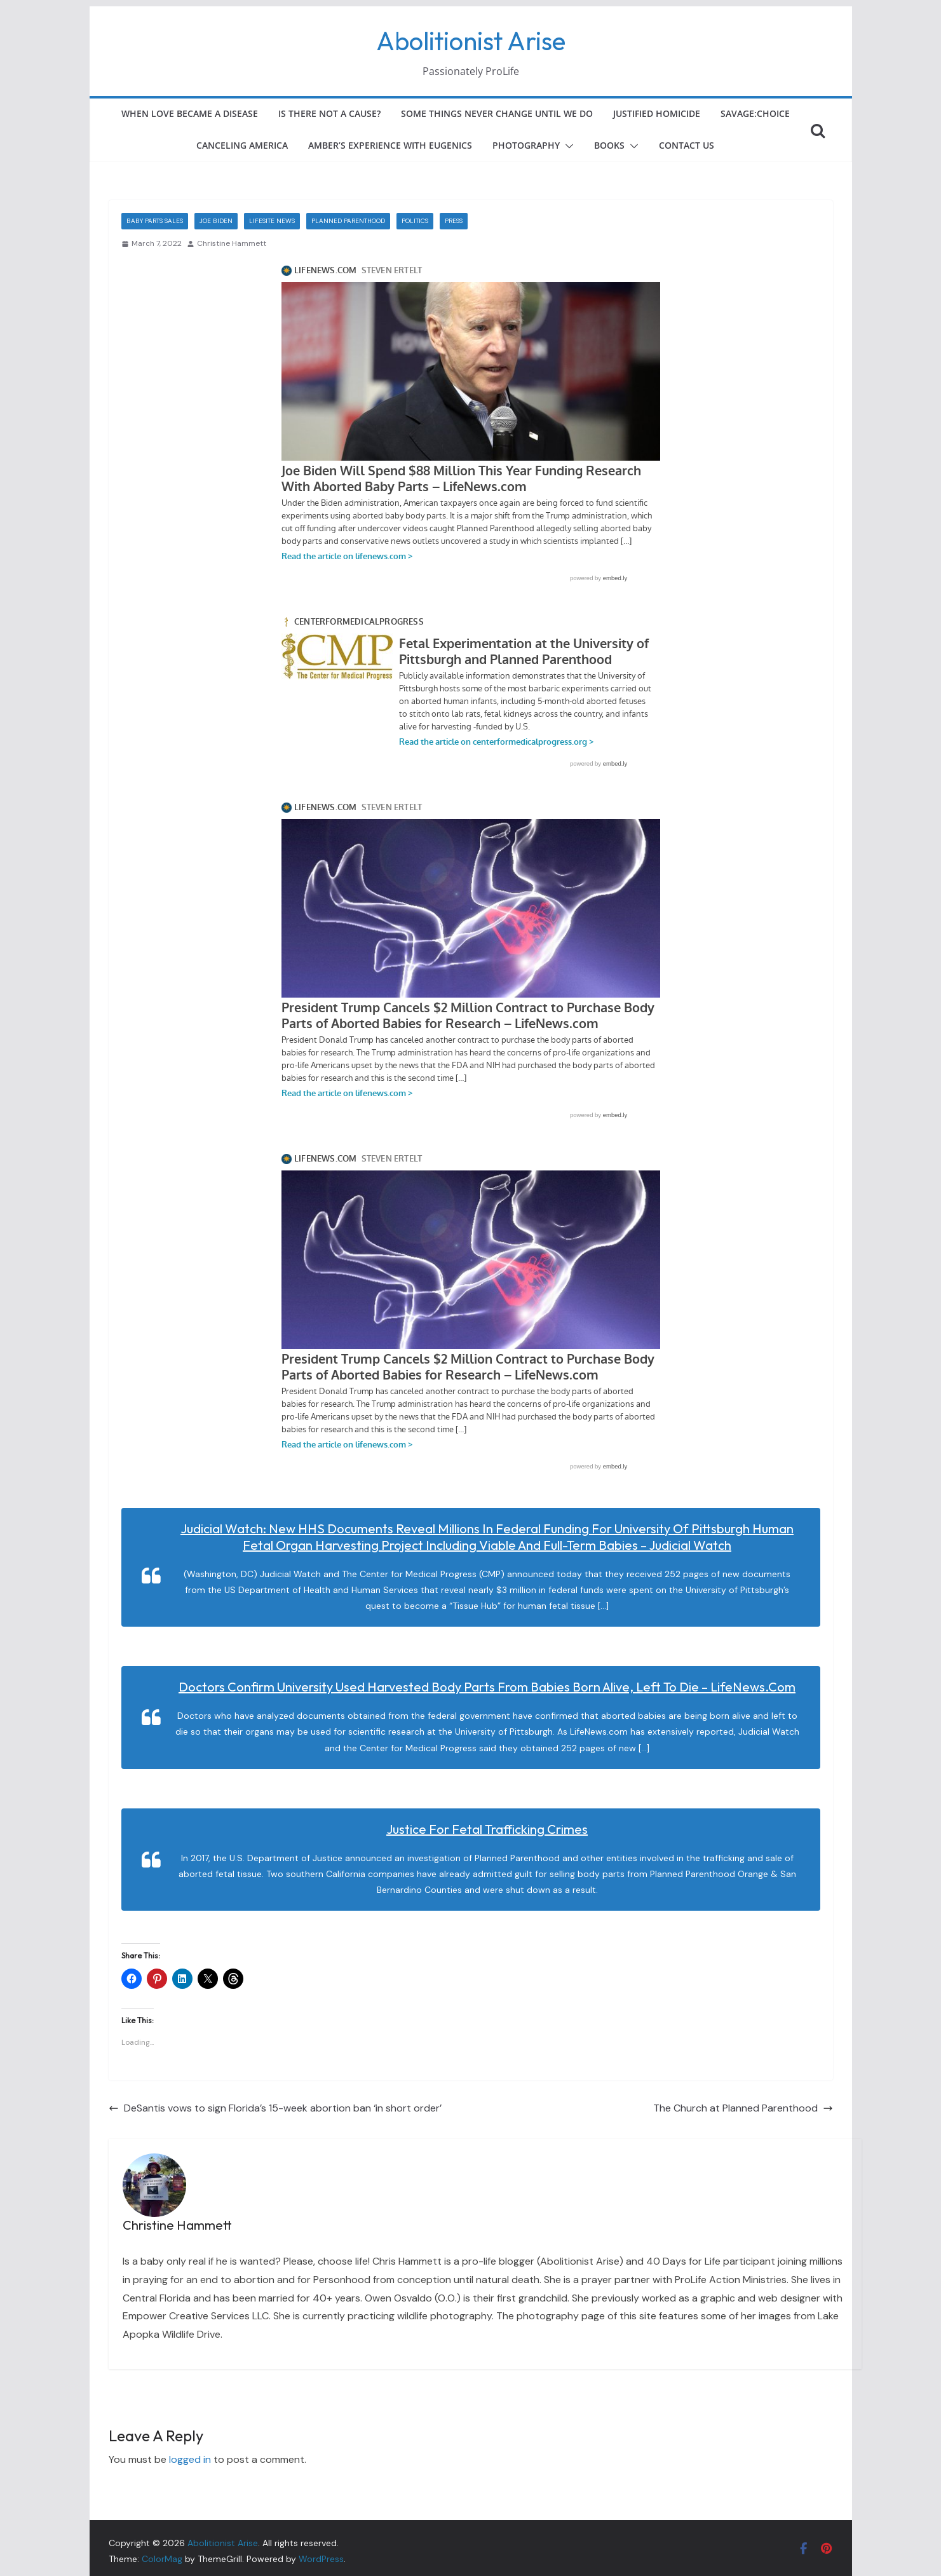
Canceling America (242, 145)
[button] (567, 146)
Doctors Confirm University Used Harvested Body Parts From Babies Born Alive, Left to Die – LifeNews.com (487, 1687)
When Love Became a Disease (189, 113)
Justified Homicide (656, 113)
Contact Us (686, 145)
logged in (190, 2459)
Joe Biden (216, 221)
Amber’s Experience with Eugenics (390, 145)
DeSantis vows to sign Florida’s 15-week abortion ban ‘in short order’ (275, 2108)
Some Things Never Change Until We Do (497, 113)
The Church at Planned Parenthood (743, 2108)
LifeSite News (272, 221)
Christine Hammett (231, 243)
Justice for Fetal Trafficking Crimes (487, 1829)
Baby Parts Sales (154, 221)
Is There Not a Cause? (329, 113)
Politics (415, 221)
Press (454, 221)
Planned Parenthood (348, 221)
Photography (526, 145)
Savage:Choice (755, 113)
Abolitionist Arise (470, 41)
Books (609, 145)
